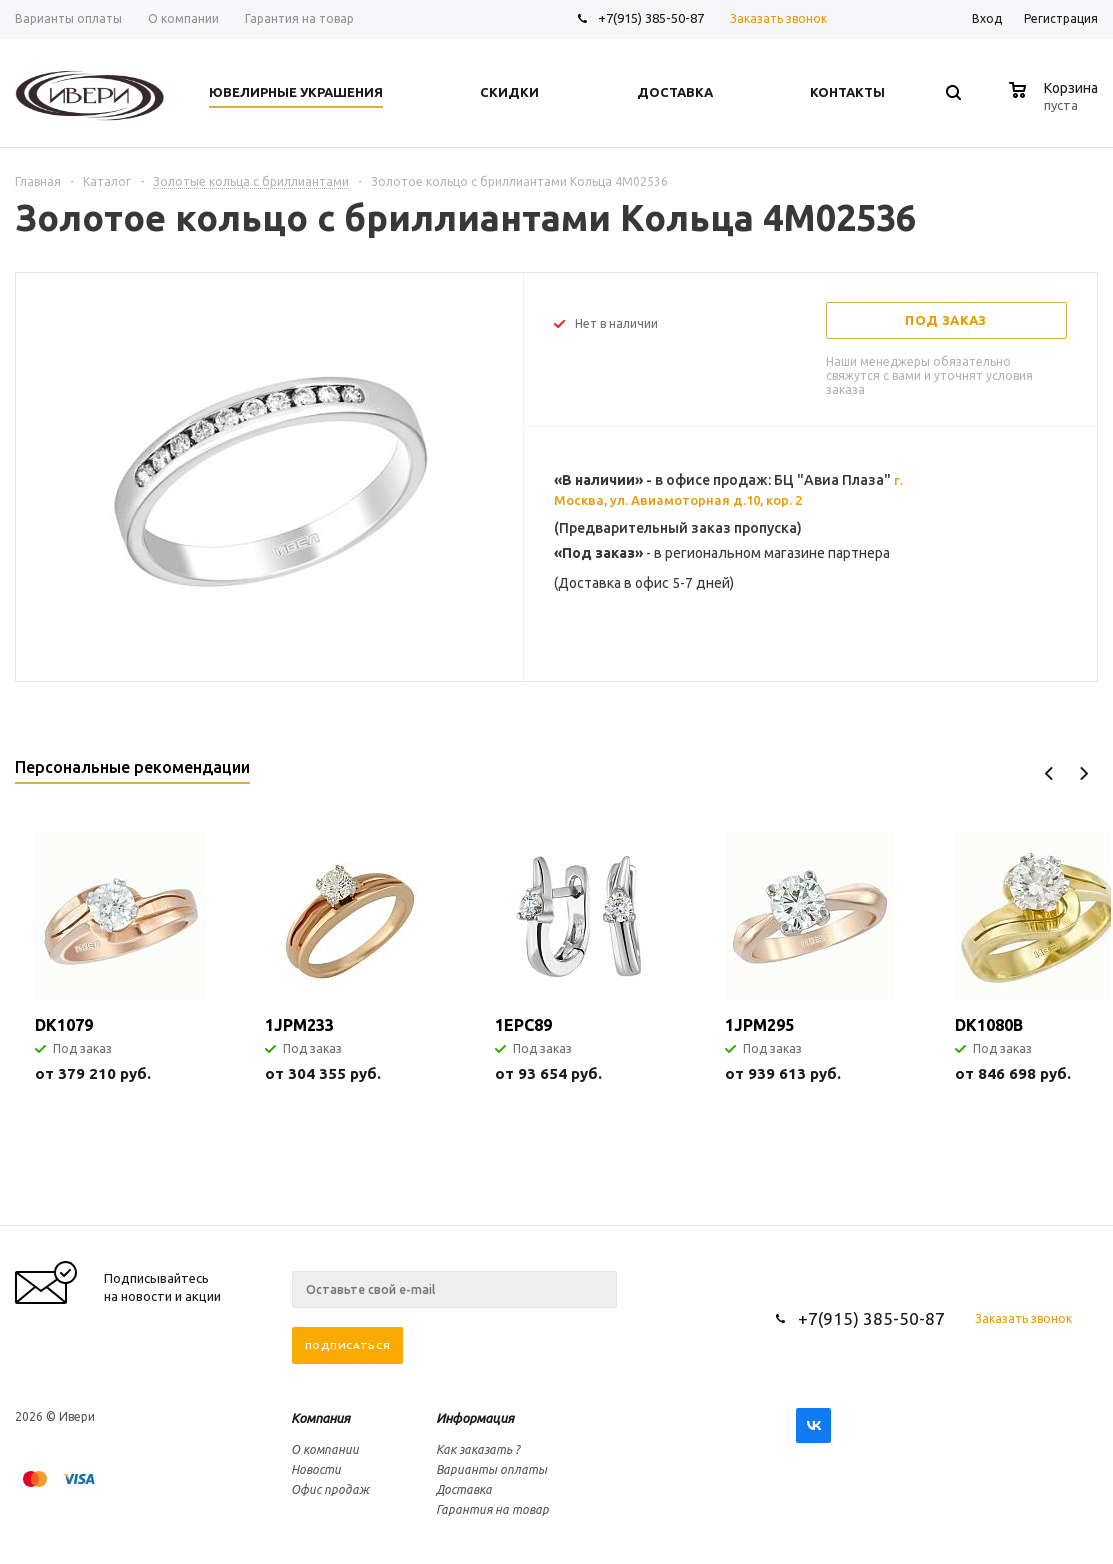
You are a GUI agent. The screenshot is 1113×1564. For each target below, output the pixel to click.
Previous (1049, 773)
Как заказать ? (478, 1449)
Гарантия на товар (492, 1509)
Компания (320, 1418)
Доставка (464, 1489)
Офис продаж (330, 1489)
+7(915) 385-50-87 (652, 18)
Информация (475, 1418)
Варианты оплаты (491, 1469)
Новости (316, 1469)
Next (1083, 773)
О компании (325, 1449)
